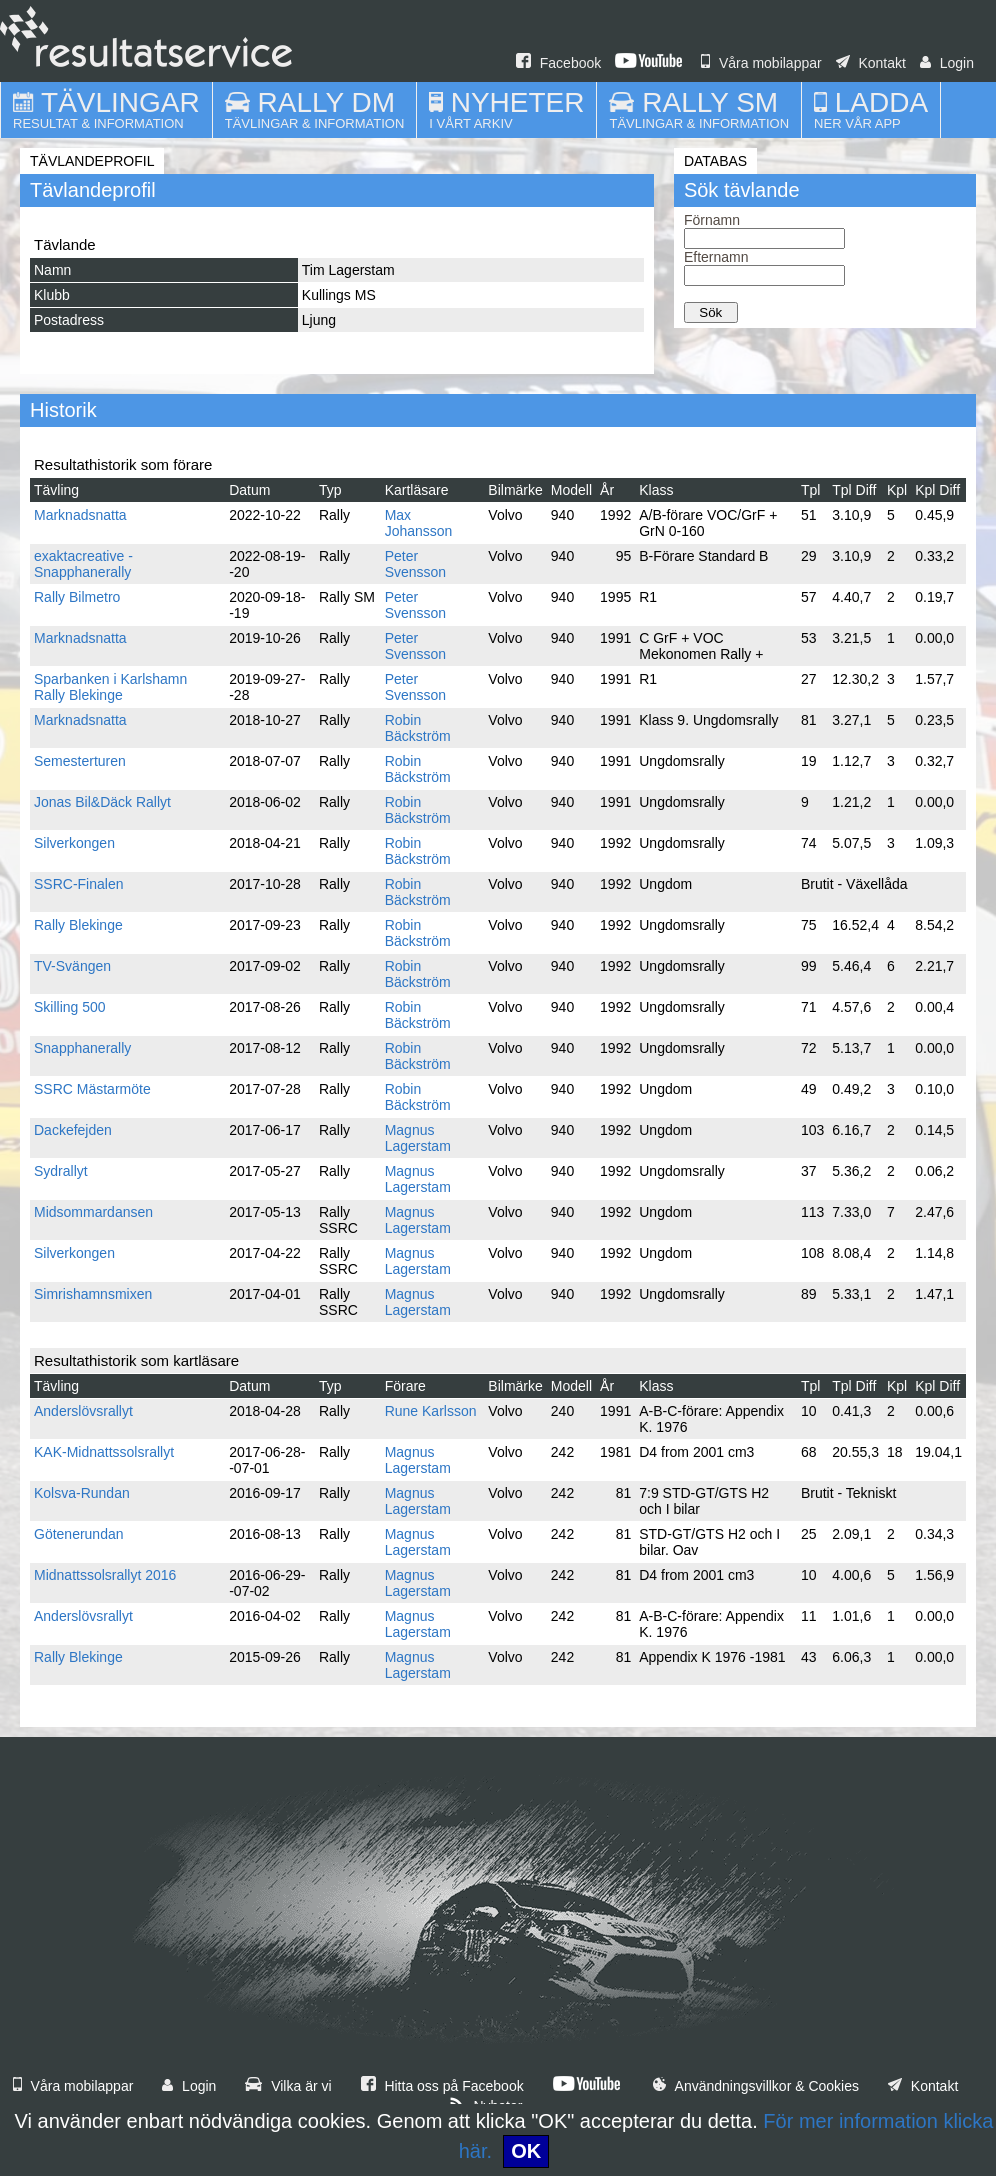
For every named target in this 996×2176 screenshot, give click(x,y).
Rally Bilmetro (77, 597)
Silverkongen (74, 843)
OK (526, 2151)
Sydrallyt (61, 1171)
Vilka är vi (288, 2086)
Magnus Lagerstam (418, 1138)
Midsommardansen (93, 1212)
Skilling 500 (70, 1007)
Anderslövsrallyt (83, 1411)
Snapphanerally (82, 1048)
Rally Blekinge (78, 925)
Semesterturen (80, 761)
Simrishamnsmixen (93, 1294)
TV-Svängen (72, 966)
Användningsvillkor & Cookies (756, 2086)
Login (947, 63)
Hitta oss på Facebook (442, 2086)
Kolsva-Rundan (82, 1493)
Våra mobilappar (761, 63)
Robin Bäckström (418, 728)
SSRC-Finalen (78, 884)
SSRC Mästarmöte (92, 1089)
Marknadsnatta (80, 515)
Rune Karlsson (431, 1411)
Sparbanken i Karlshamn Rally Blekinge (110, 687)
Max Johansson (419, 523)
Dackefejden (73, 1130)
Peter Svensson (415, 564)
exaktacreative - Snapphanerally (83, 564)
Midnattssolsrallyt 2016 (105, 1575)
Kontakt (871, 63)
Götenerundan (79, 1534)
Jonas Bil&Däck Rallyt (102, 802)
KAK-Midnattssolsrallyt (104, 1452)
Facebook (558, 63)
